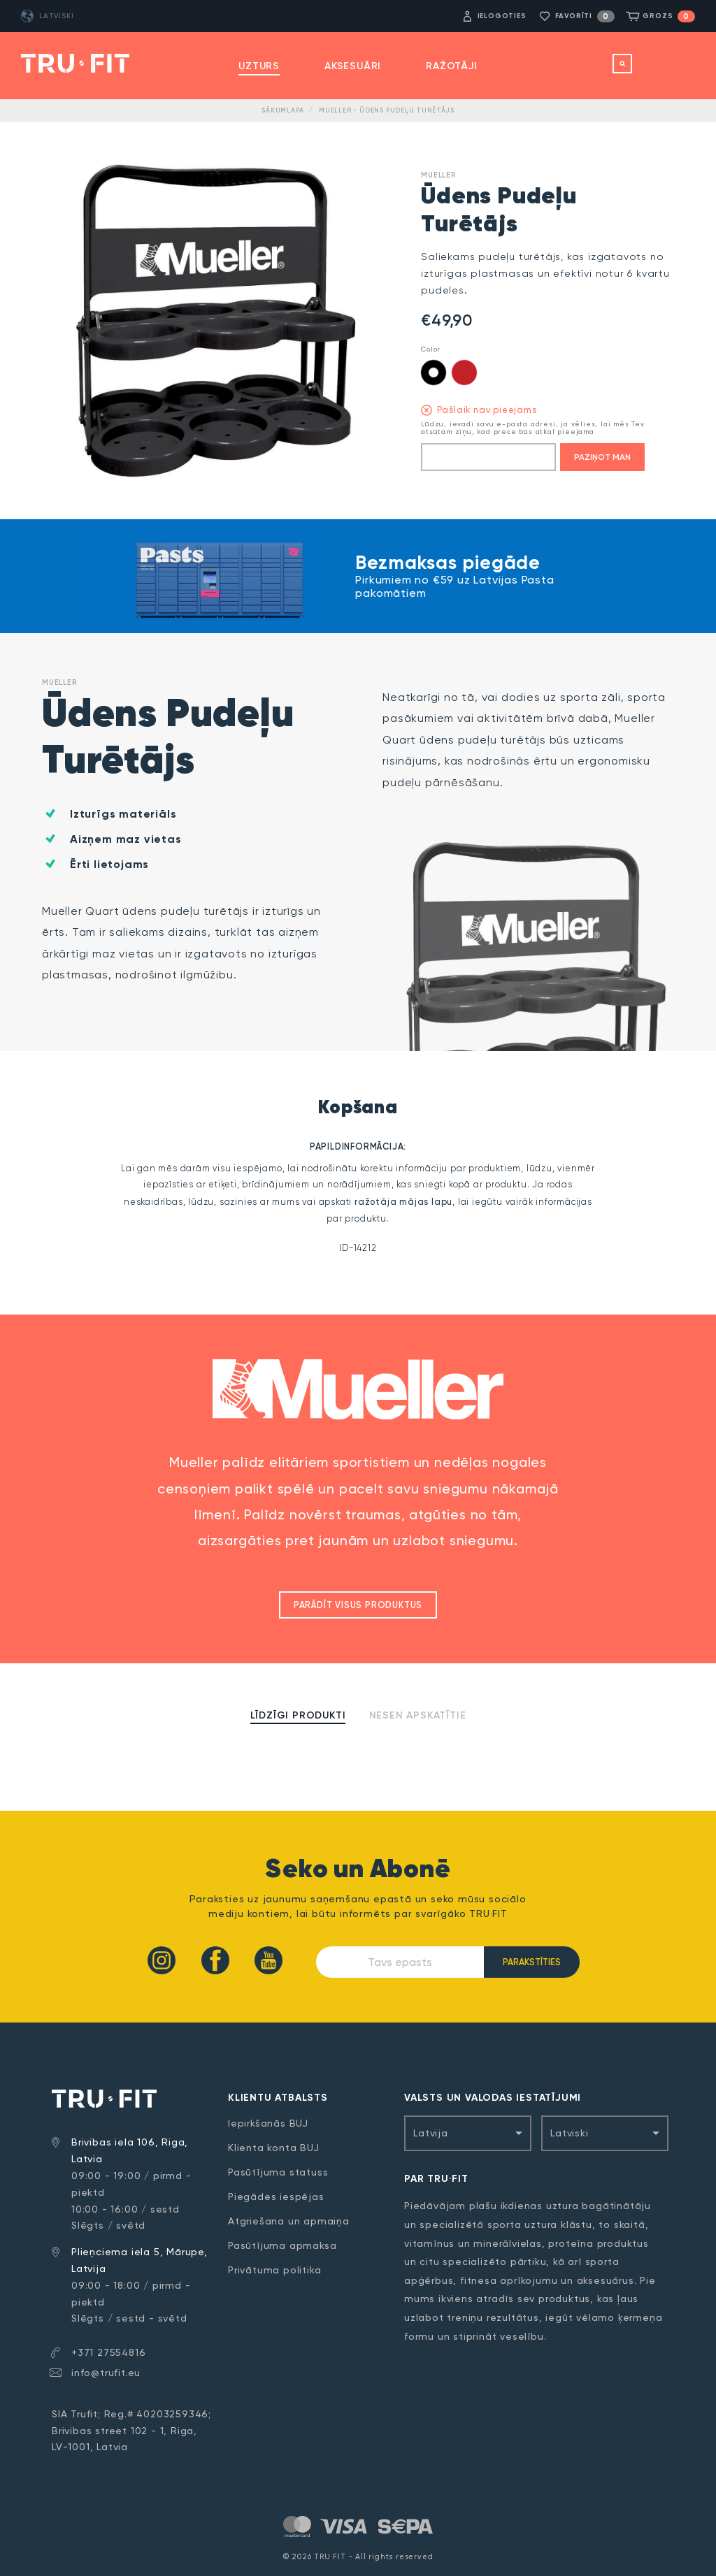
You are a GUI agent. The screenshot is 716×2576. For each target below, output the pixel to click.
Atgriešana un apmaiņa (289, 2221)
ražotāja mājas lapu (403, 1201)
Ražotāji (451, 66)
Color (431, 349)
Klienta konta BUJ (274, 2147)
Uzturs (259, 66)
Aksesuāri (352, 66)
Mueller (438, 175)
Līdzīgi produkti (298, 1715)
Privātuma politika (274, 2269)
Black (434, 372)
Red (464, 372)
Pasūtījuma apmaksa (282, 2245)
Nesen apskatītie (417, 1715)
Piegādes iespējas (276, 2196)
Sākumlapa (282, 110)
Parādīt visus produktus (358, 1605)
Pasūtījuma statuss (278, 2172)
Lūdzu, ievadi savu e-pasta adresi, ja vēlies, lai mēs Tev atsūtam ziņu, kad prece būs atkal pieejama (533, 427)
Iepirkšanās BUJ (268, 2123)
